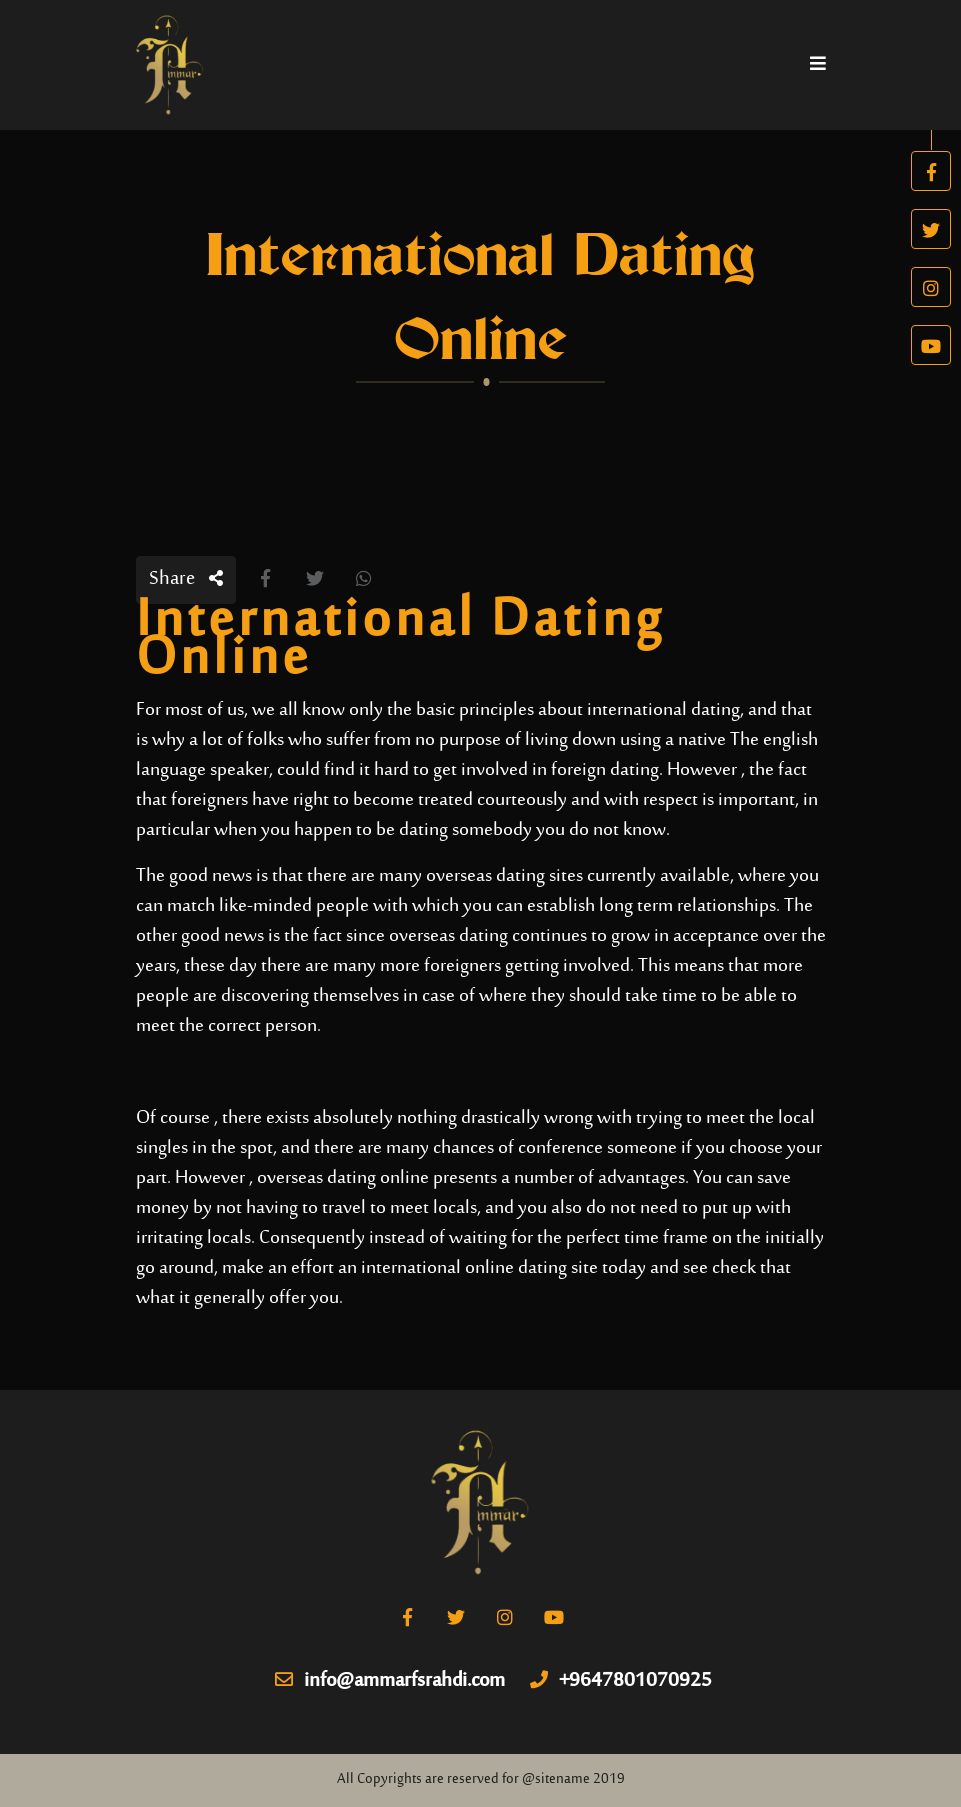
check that (751, 1268)
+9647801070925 (621, 1682)
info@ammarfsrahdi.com (390, 1682)
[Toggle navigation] (818, 65)
